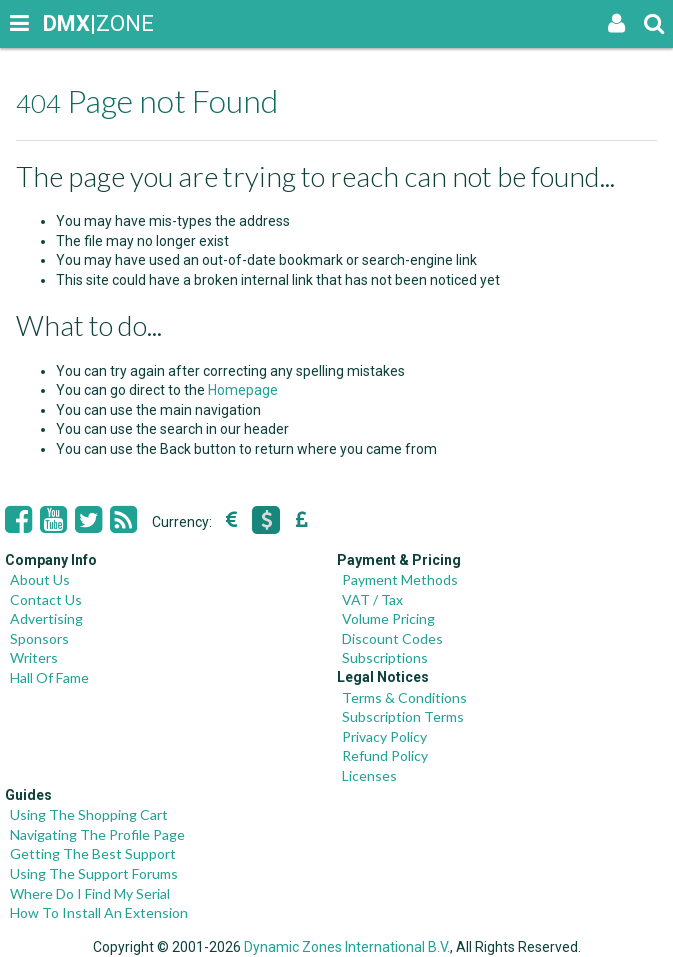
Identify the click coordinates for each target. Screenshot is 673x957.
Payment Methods (400, 579)
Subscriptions (385, 657)
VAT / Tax (372, 599)
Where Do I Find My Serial (90, 893)
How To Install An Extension (99, 912)
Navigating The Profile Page (97, 834)
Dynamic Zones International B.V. (347, 947)
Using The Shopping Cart (89, 814)
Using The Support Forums (94, 873)
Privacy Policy (384, 736)
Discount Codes (392, 638)
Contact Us (46, 599)
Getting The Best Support (93, 853)
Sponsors (39, 638)
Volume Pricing (388, 618)
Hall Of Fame (49, 677)
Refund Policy (385, 755)
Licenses (369, 775)
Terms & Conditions (404, 697)
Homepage (243, 390)
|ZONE (62, 23)
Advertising (46, 618)
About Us (40, 579)
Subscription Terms (403, 716)
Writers (34, 657)
